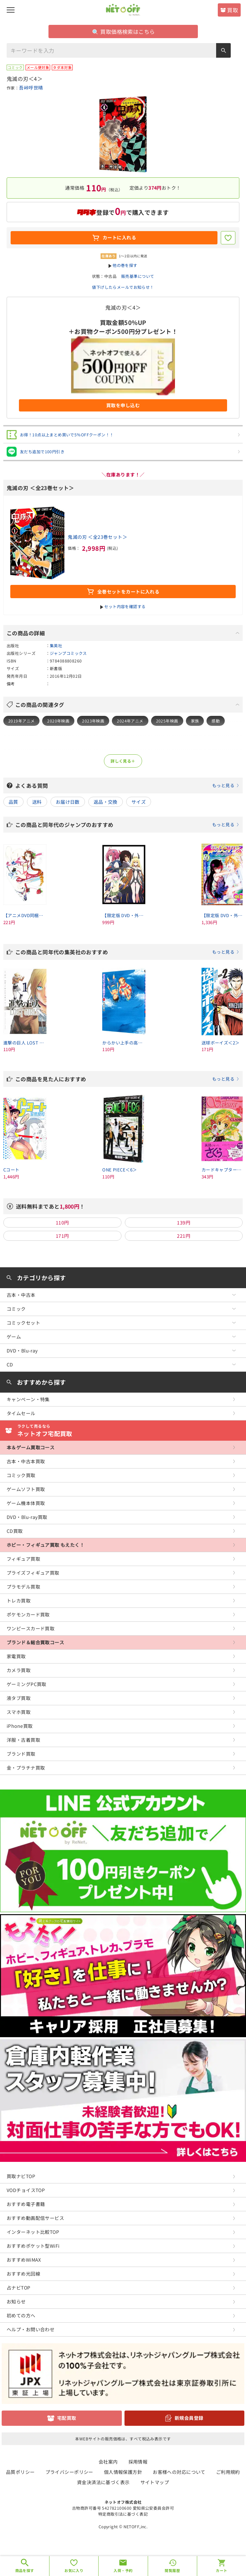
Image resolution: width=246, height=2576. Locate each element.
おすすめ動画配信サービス (35, 2218)
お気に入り (73, 2570)
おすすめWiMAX (24, 2259)
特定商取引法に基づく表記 (123, 2514)
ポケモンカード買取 (28, 1614)
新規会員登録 (189, 2418)
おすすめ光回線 (23, 2273)
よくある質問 (127, 785)
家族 (195, 720)
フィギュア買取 (23, 1558)
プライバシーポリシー (69, 2472)
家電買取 (16, 1656)
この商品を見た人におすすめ (127, 1079)
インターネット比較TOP (33, 2232)
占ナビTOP (19, 2287)
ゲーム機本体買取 (26, 1503)
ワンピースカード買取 (30, 1628)
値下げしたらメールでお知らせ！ (123, 287)
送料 (37, 801)
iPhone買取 (20, 1726)
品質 (13, 801)
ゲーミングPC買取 (26, 1684)
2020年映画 (58, 720)
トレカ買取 (19, 1600)
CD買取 (15, 1531)
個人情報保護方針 (123, 2472)
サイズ (138, 801)
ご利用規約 (228, 2472)
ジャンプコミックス (68, 653)
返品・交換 (106, 801)
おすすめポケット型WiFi (33, 2245)
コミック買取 (21, 1475)
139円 (183, 1222)
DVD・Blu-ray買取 (27, 1517)
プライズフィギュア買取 (33, 1572)
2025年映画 (167, 720)
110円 (62, 1222)
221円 (183, 1235)
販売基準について (137, 276)
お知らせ (16, 2301)
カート (221, 2570)
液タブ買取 (19, 1698)
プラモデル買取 (23, 1586)
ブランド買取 (21, 1753)
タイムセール (21, 1413)
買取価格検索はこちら (123, 31)
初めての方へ (21, 2315)
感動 (215, 720)
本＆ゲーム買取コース (30, 1447)
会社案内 (108, 2461)
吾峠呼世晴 (31, 87)
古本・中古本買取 (26, 1461)
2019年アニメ (21, 720)
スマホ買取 (19, 1712)
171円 (62, 1235)
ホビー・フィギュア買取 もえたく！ (45, 1544)
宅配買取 (66, 2418)
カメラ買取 (19, 1670)
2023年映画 (93, 720)
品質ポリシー (20, 2472)
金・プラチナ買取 (26, 1767)
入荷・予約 (123, 2570)
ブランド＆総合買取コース (35, 1642)
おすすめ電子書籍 (26, 2204)
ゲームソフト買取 (26, 1489)
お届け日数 (68, 801)
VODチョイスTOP (26, 2190)
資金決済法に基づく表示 (103, 2482)
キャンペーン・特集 (28, 1399)
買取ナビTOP (21, 2176)
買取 (232, 10)
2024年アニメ (130, 720)
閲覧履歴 (172, 2570)
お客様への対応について (179, 2472)
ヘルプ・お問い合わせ (30, 2329)
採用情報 (138, 2461)
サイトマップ (154, 2482)
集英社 (56, 645)
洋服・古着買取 (23, 1739)
